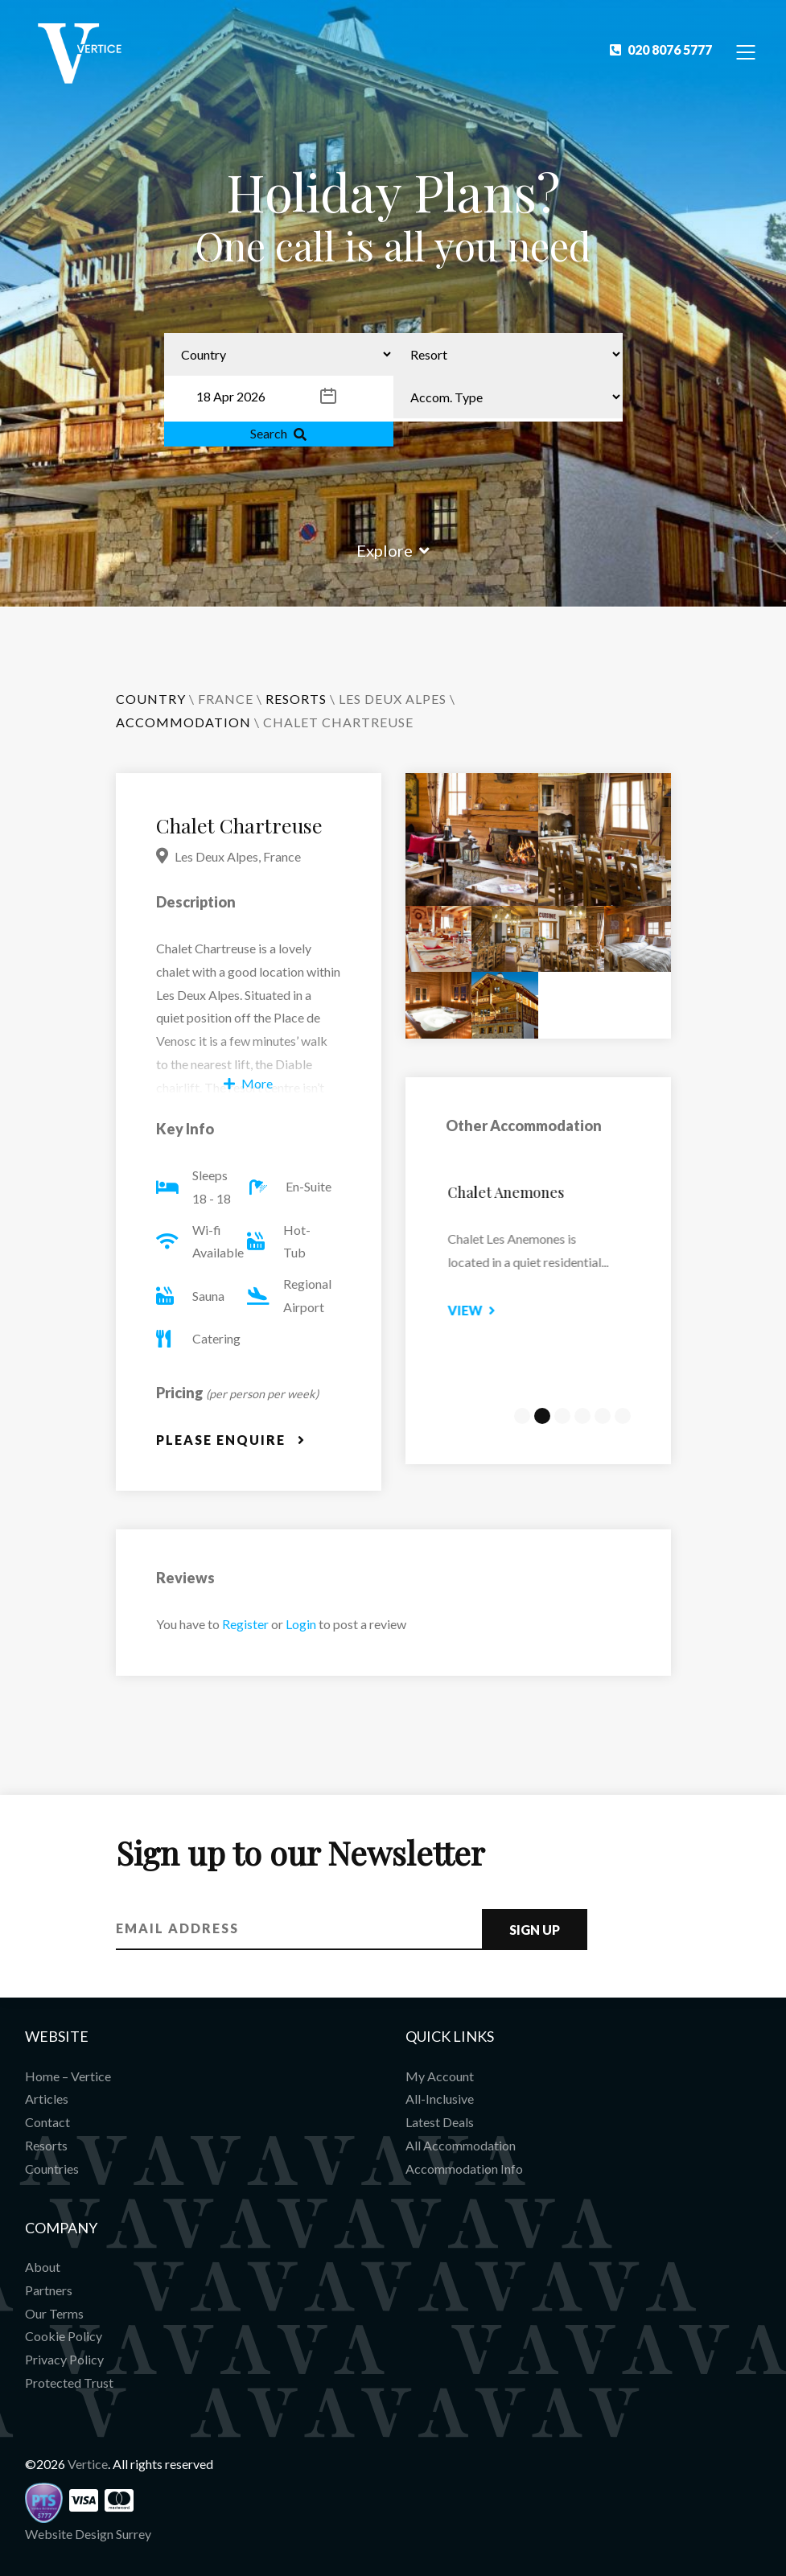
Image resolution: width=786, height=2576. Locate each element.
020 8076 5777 (661, 49)
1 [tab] (522, 1416)
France (225, 698)
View (490, 1310)
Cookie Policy (63, 2336)
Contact (47, 2122)
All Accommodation (460, 2145)
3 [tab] (562, 1416)
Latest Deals (439, 2122)
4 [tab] (582, 1416)
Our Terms (54, 2313)
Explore (393, 550)
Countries (52, 2168)
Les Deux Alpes (392, 698)
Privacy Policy (64, 2359)
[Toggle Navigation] (746, 51)
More (248, 1083)
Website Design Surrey (88, 2533)
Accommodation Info (464, 2168)
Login (301, 1624)
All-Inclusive (439, 2098)
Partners (48, 2290)
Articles (46, 2098)
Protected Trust (69, 2382)
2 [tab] (542, 1416)
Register (245, 1624)
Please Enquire (231, 1439)
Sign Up (534, 1929)
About (42, 2266)
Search (278, 433)
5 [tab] (603, 1416)
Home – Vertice (68, 2076)
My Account (439, 2076)
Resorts (46, 2145)
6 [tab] (623, 1416)
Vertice (88, 2463)
